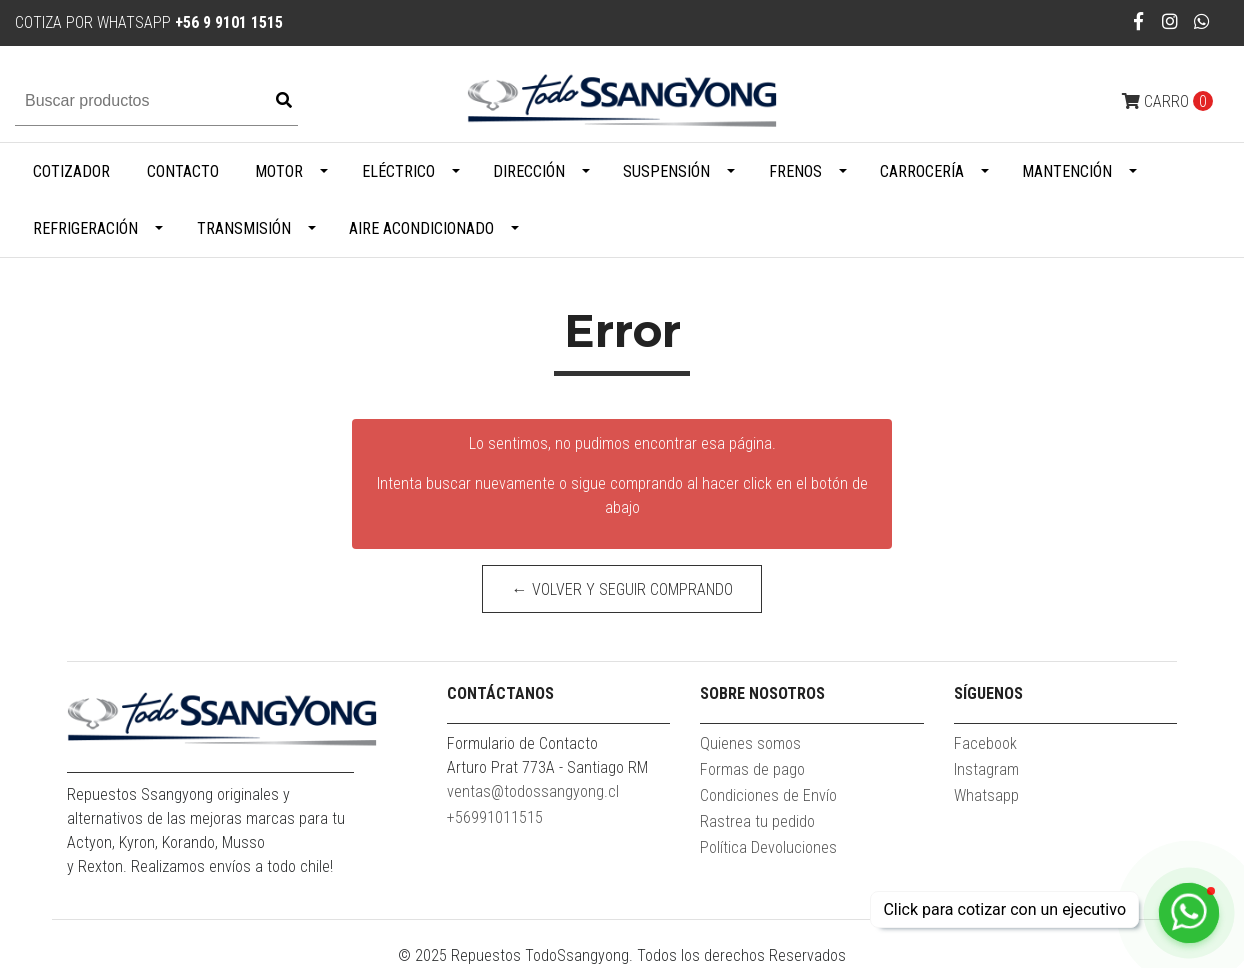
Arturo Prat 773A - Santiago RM (547, 767)
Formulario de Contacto (522, 743)
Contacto (183, 171)
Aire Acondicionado (421, 228)
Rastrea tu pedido (757, 821)
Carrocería (922, 171)
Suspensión (666, 171)
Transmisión (244, 228)
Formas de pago (752, 769)
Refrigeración (85, 228)
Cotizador (71, 171)
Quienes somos (750, 743)
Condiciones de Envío (768, 795)
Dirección (529, 171)
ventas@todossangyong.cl (533, 791)
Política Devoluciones (768, 847)
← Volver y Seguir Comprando (622, 589)
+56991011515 (495, 817)
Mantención (1067, 171)
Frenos (795, 171)
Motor (279, 171)
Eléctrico (398, 171)
